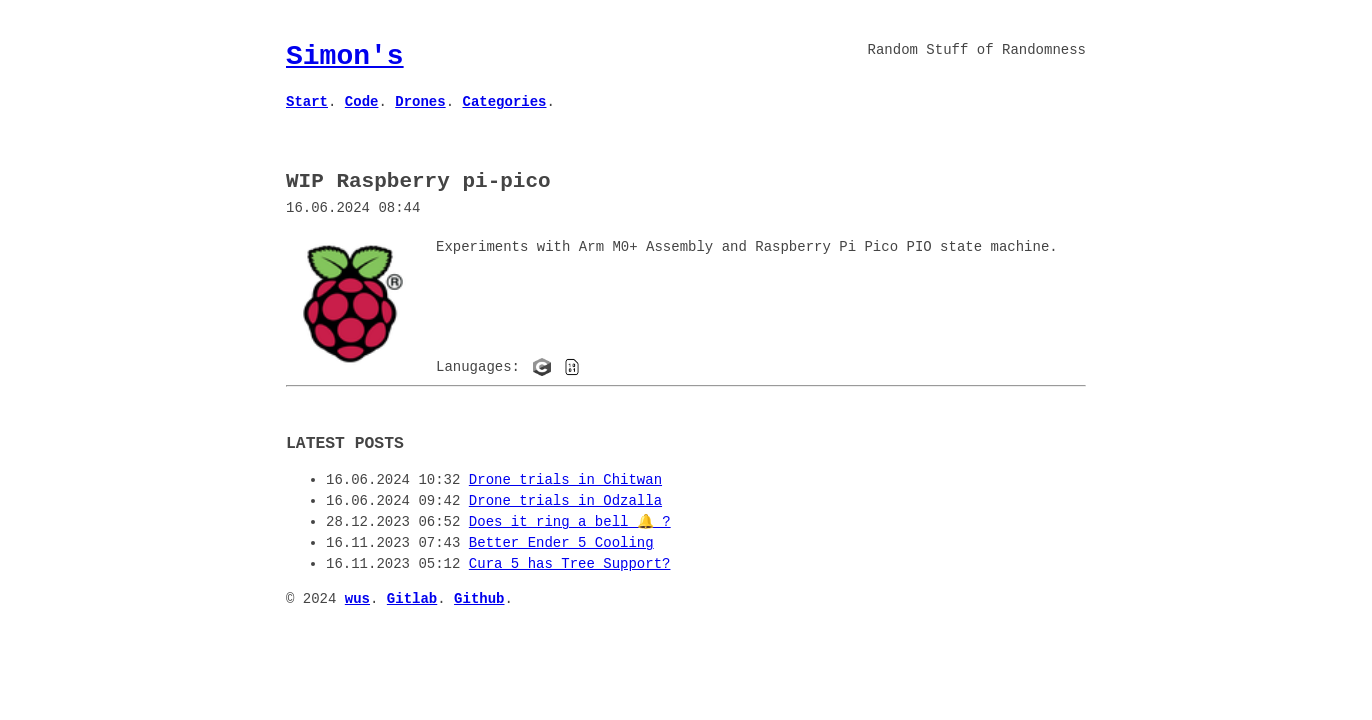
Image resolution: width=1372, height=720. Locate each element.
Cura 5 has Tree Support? (570, 562)
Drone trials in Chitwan (565, 478)
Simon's (345, 56)
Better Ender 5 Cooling (561, 541)
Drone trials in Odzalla (565, 499)
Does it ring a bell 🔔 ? (570, 520)
